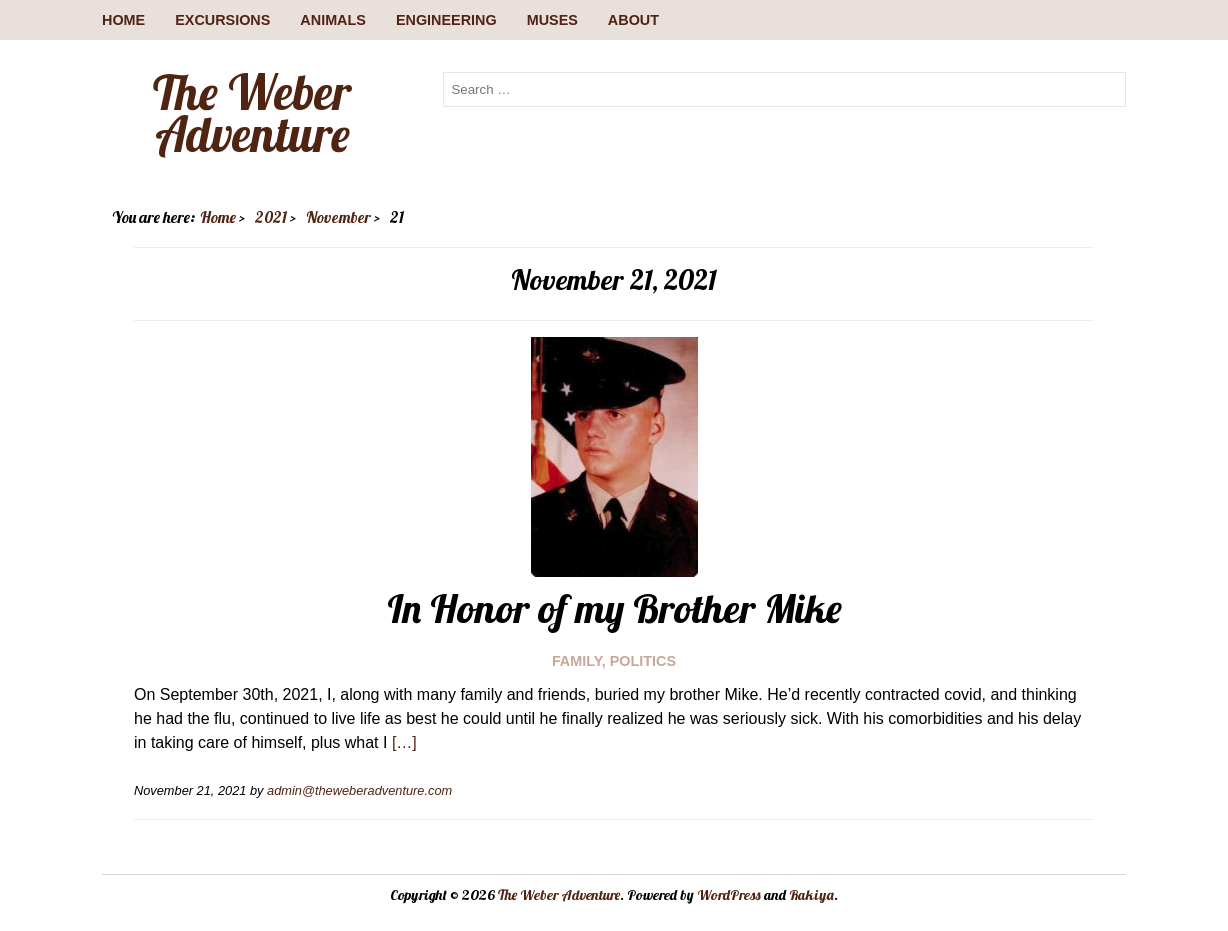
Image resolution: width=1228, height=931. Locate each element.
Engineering (446, 20)
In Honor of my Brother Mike (614, 608)
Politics (643, 661)
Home (123, 20)
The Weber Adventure (252, 113)
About (633, 20)
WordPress (729, 895)
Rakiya (811, 895)
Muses (552, 20)
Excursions (222, 20)
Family (577, 661)
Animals (333, 20)
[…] (404, 742)
